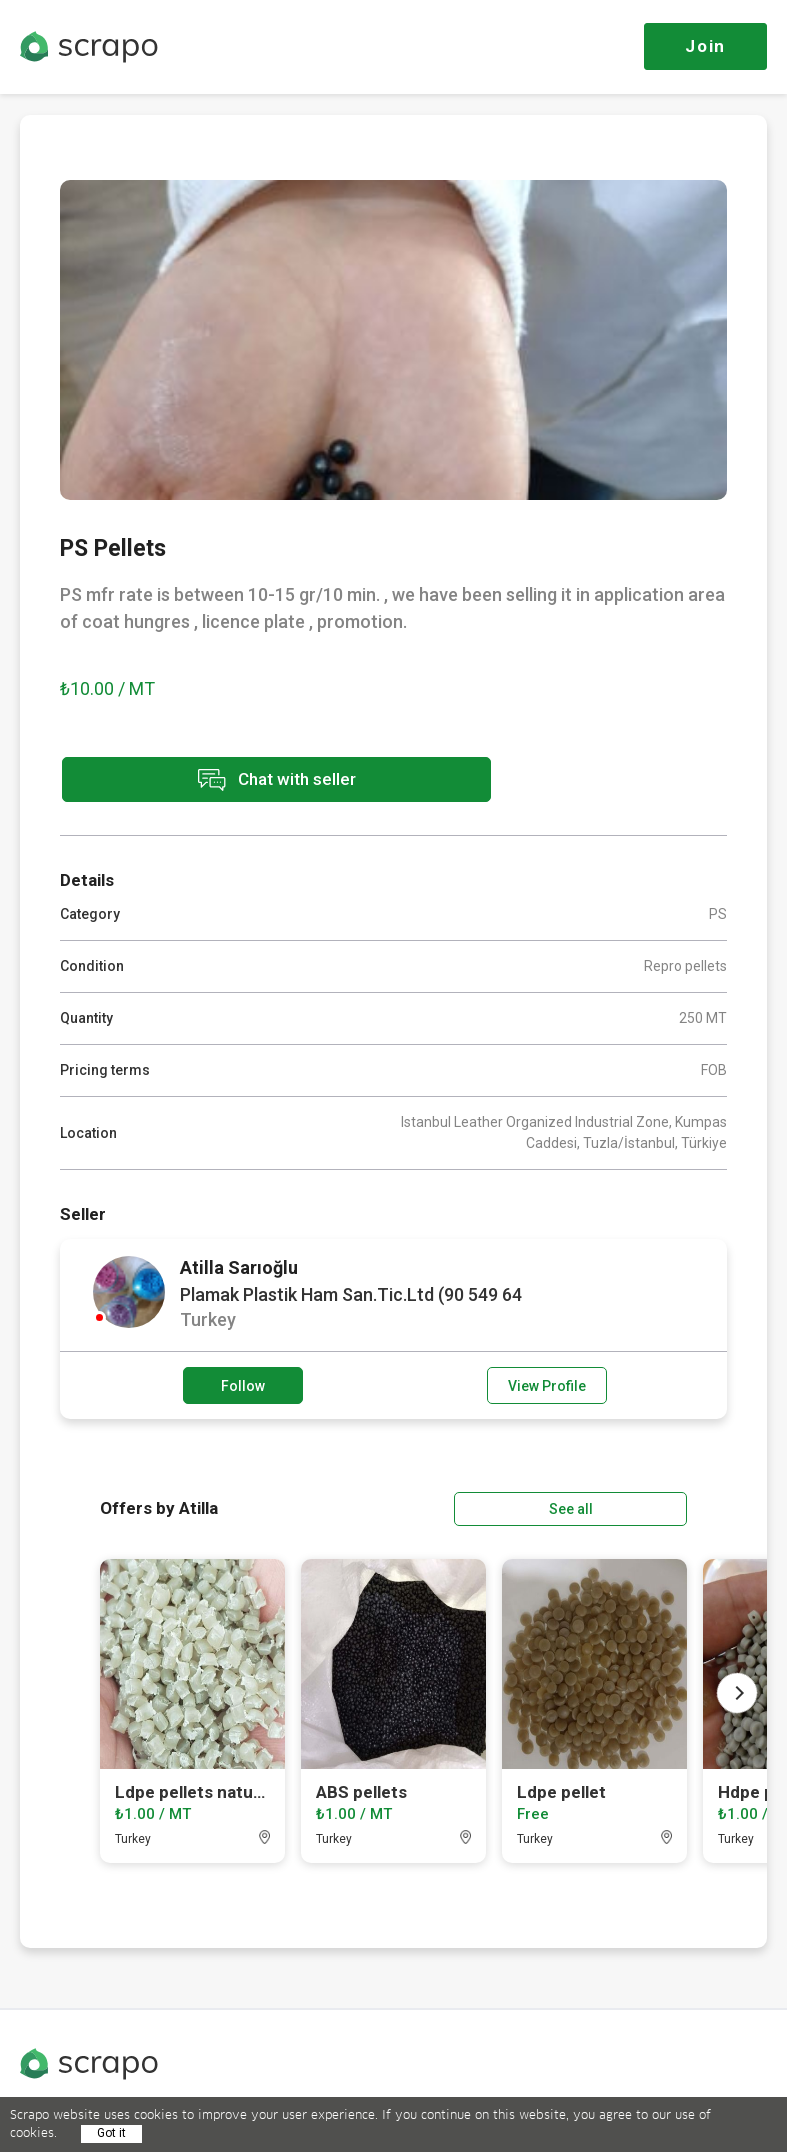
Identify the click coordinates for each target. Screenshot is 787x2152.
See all (630, 1506)
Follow (243, 1384)
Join (705, 46)
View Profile (547, 1384)
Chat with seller (238, 780)
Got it (111, 2133)
